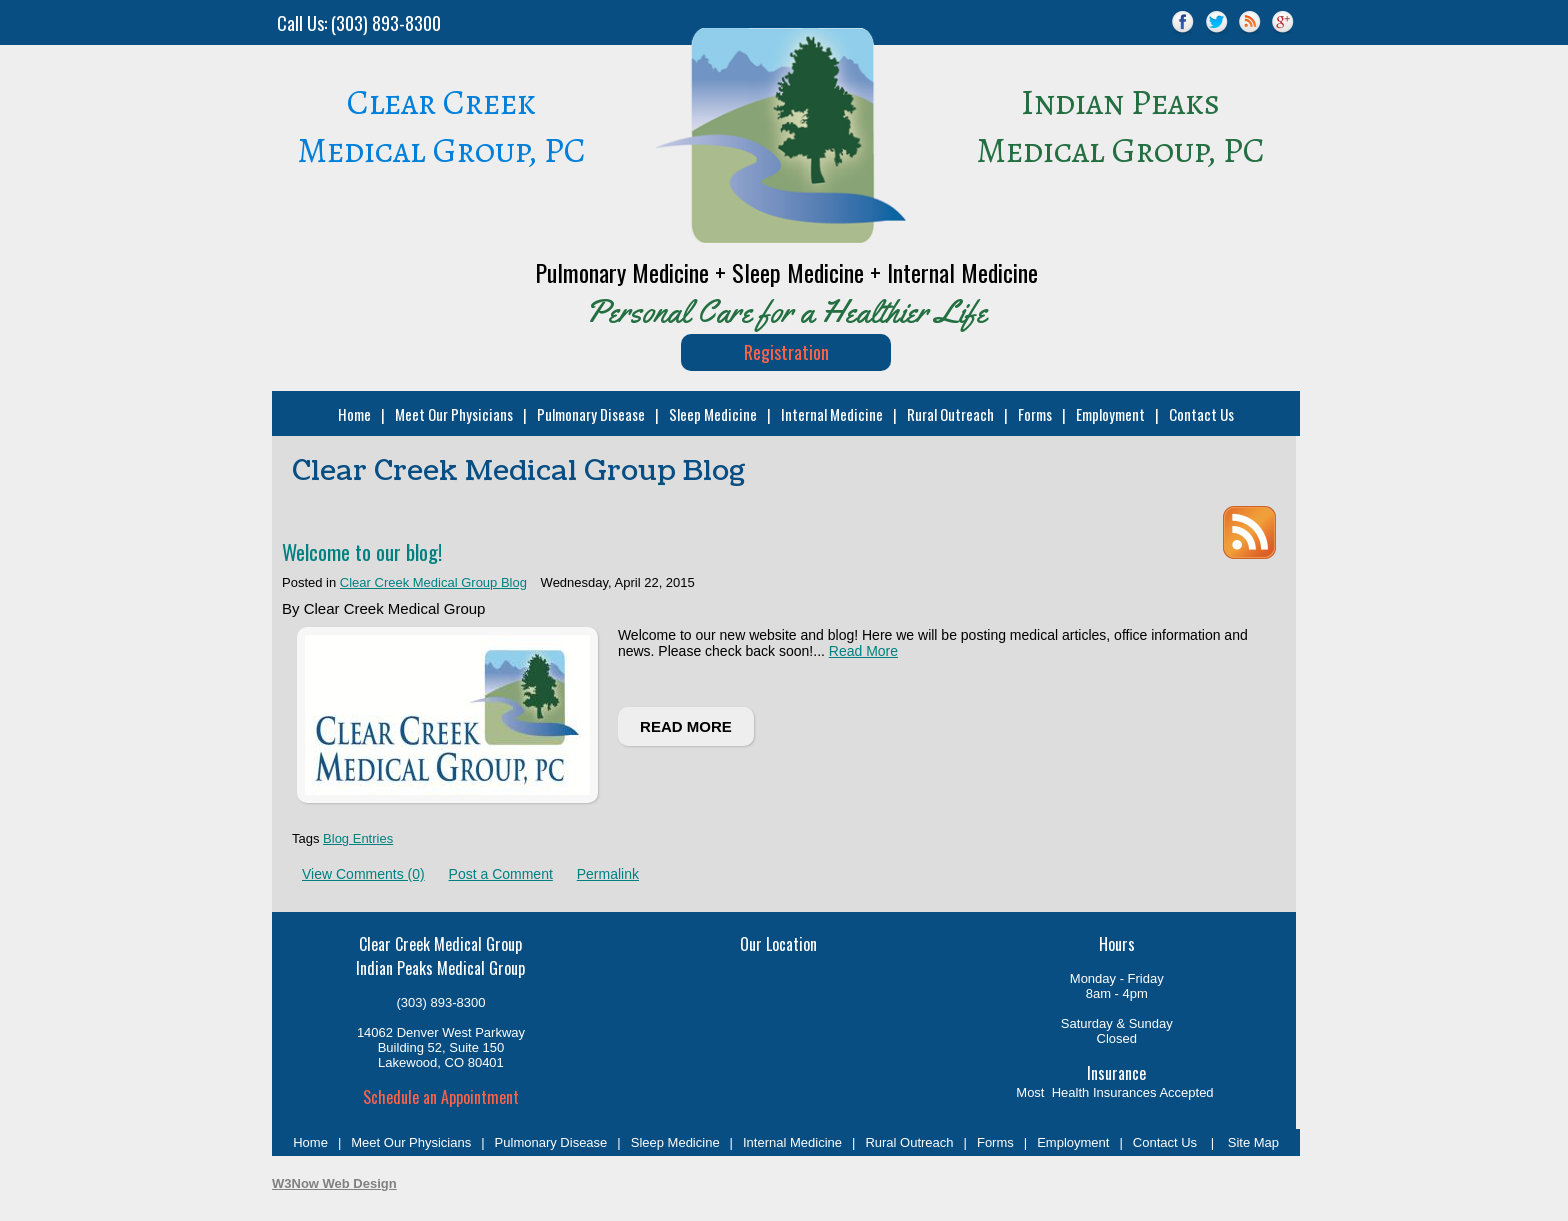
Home (352, 414)
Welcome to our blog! (362, 551)
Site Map (1251, 1142)
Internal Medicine (830, 414)
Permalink (608, 874)
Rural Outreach (948, 414)
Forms (1033, 414)
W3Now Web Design (334, 1183)
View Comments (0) (363, 874)
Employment (1108, 414)
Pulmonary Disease (589, 414)
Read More (863, 651)
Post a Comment (501, 874)
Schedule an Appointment (441, 1097)
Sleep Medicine (711, 414)
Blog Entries (358, 838)
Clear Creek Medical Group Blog (433, 582)
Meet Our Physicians (452, 414)
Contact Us (1199, 414)
